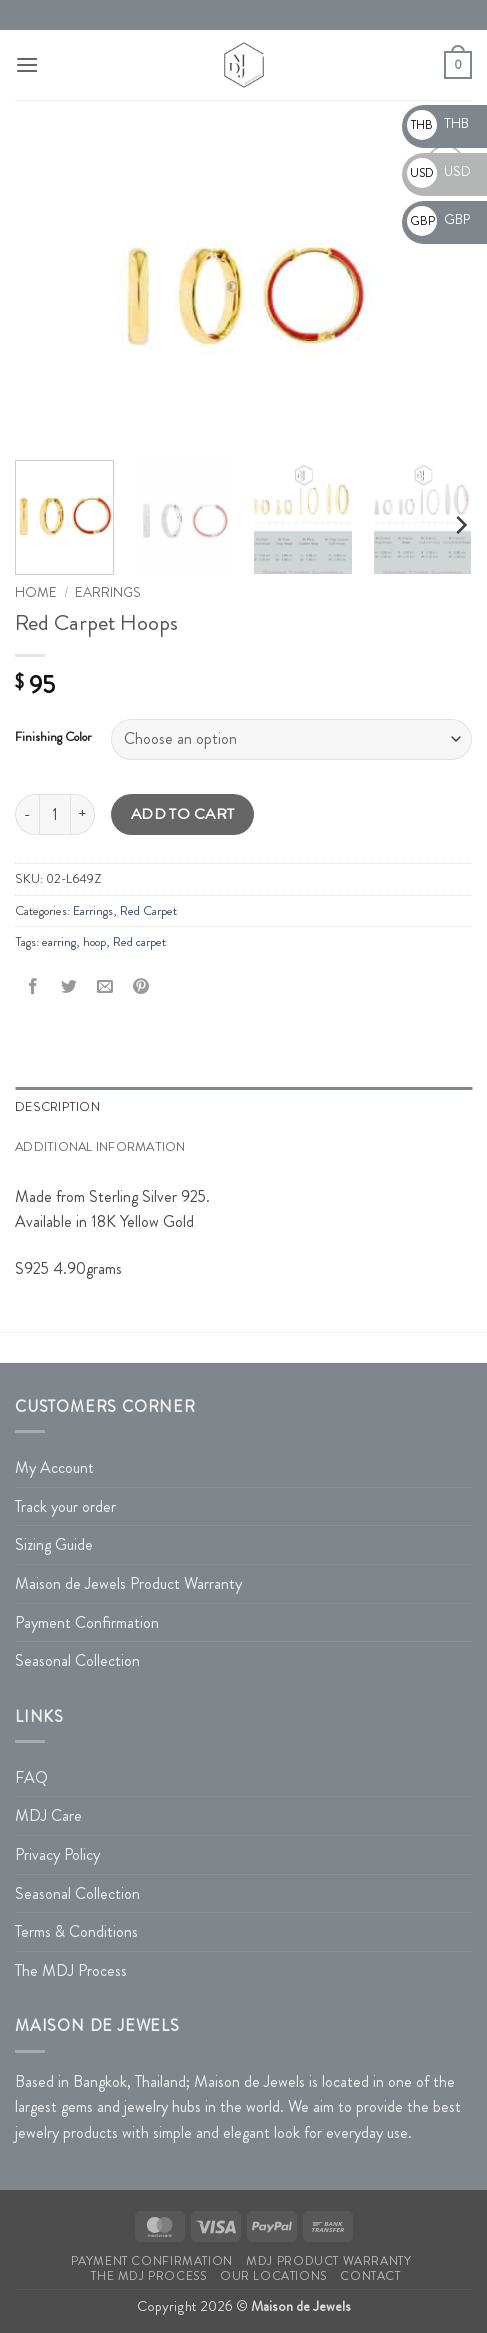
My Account (54, 1467)
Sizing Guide (54, 1544)
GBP (438, 219)
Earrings (108, 592)
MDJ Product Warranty (328, 2261)
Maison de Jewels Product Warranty (128, 1583)
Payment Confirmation (87, 1622)
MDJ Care (48, 1815)
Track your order (65, 1506)
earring (59, 942)
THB (438, 123)
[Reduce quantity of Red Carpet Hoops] (27, 814)
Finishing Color (53, 737)
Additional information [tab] (100, 1147)
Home (36, 592)
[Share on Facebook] (33, 987)
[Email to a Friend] (105, 987)
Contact (370, 2276)
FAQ (31, 1777)
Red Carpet (148, 911)
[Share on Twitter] (69, 987)
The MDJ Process (71, 1970)
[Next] (460, 525)
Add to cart (183, 814)
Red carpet (139, 942)
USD (439, 171)
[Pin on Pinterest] (141, 987)
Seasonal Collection (77, 1660)
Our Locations (273, 2276)
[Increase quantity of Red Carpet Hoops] (83, 814)
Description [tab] (57, 1107)
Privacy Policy (57, 1854)
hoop (94, 942)
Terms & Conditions (76, 1931)
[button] (27, 64)
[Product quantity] (55, 814)
